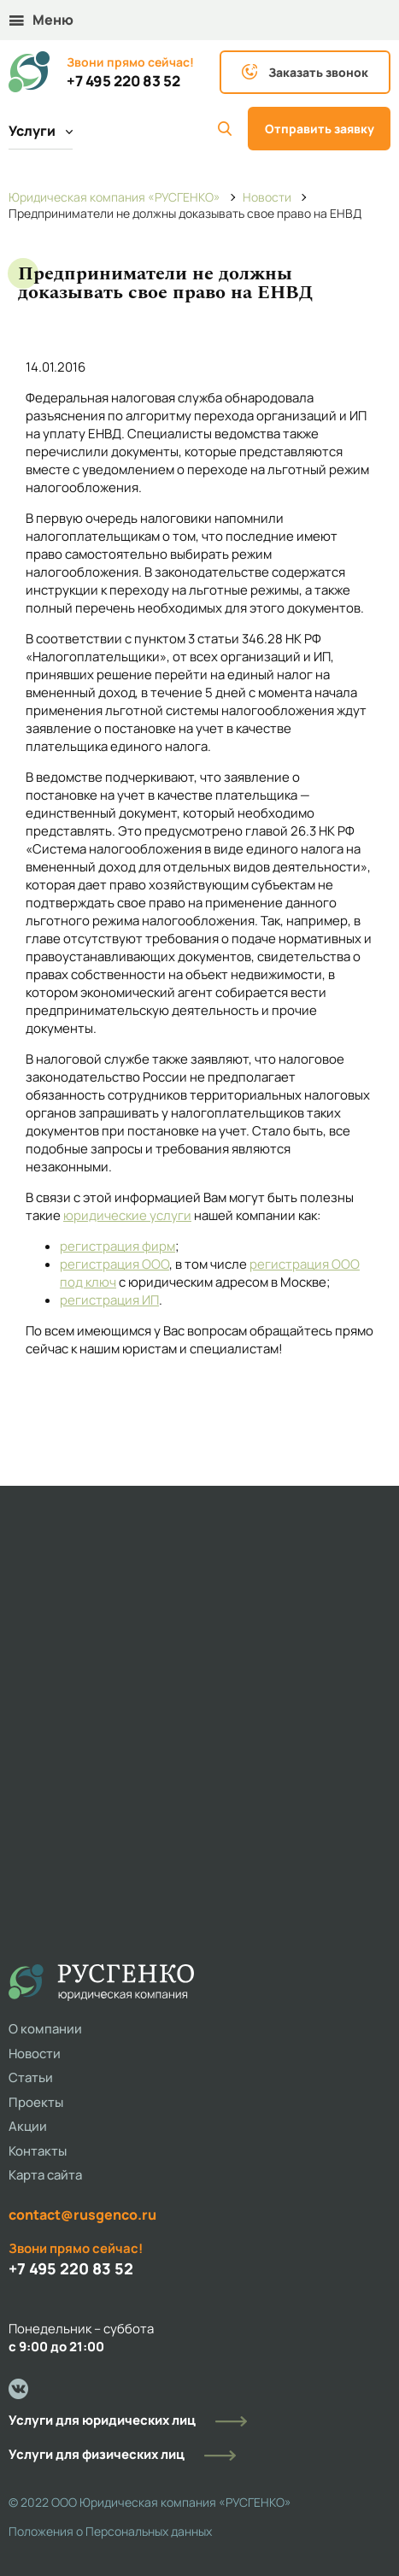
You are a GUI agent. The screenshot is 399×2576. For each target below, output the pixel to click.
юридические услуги (127, 1215)
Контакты (38, 2151)
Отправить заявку (319, 128)
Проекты (36, 2102)
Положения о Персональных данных (110, 2531)
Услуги (41, 130)
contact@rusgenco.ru (82, 2214)
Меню (41, 19)
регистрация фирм (117, 1246)
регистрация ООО (114, 1264)
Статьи (31, 2077)
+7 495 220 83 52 (123, 81)
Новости (35, 2054)
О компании (45, 2029)
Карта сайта (45, 2175)
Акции (28, 2126)
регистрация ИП (109, 1300)
